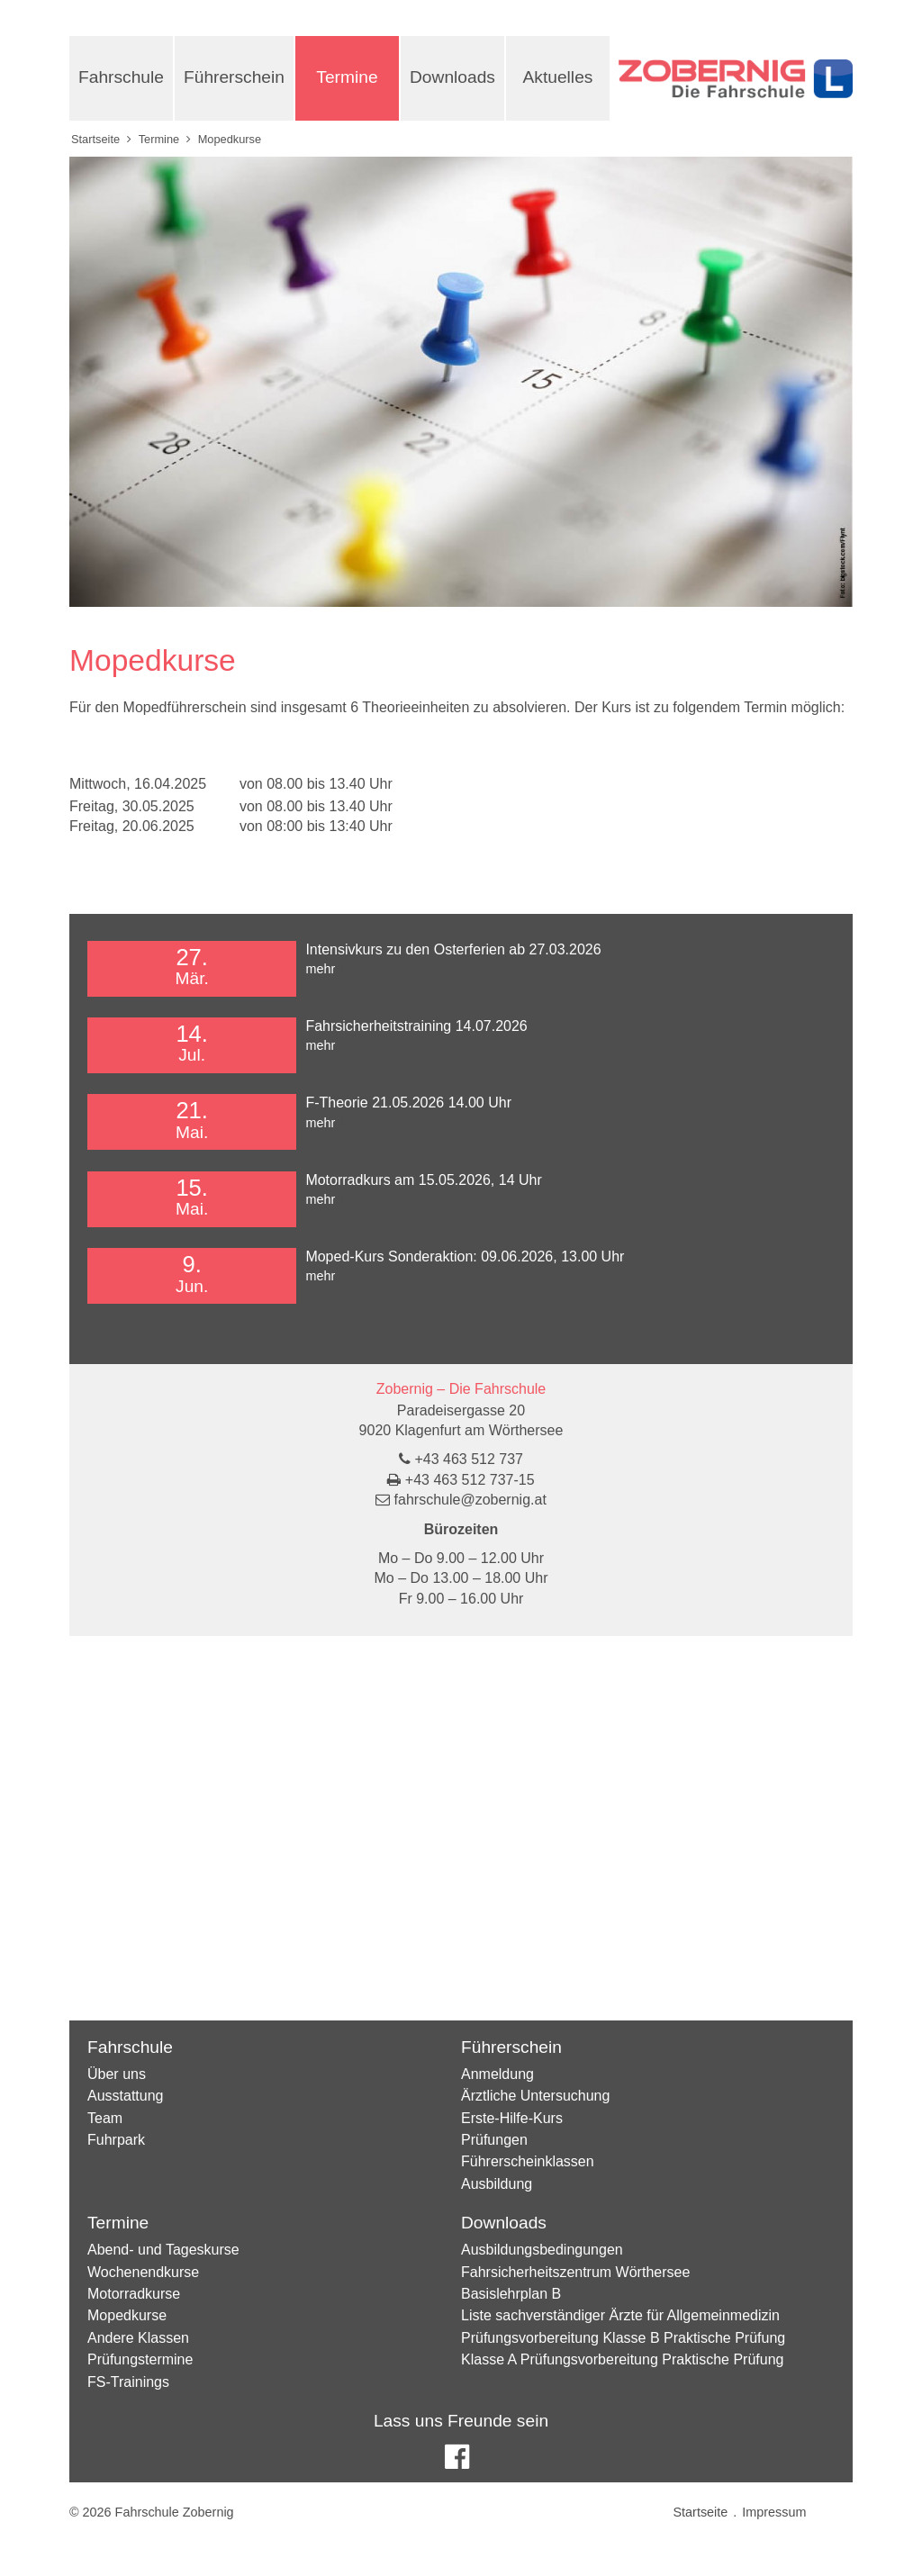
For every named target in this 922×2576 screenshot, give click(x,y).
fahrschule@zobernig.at (470, 1499)
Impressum (774, 2512)
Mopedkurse (127, 2315)
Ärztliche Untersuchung (535, 2095)
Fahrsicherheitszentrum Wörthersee (575, 2272)
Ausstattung (125, 2095)
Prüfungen (494, 2139)
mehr (320, 969)
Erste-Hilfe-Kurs (512, 2118)
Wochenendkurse (143, 2272)
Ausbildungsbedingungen (542, 2249)
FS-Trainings (128, 2382)
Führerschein (234, 77)
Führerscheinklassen (527, 2161)
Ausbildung (496, 2184)
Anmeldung (497, 2074)
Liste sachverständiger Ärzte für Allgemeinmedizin (620, 2315)
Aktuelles (558, 77)
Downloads (452, 77)
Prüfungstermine (140, 2359)
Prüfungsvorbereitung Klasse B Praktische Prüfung (623, 2338)
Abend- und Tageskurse (163, 2249)
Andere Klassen (138, 2338)
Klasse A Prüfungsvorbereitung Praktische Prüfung (622, 2359)
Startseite (95, 139)
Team (104, 2118)
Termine (346, 77)
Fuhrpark (116, 2139)
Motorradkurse (133, 2293)
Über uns (116, 2074)
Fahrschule (121, 77)
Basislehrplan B (511, 2293)
